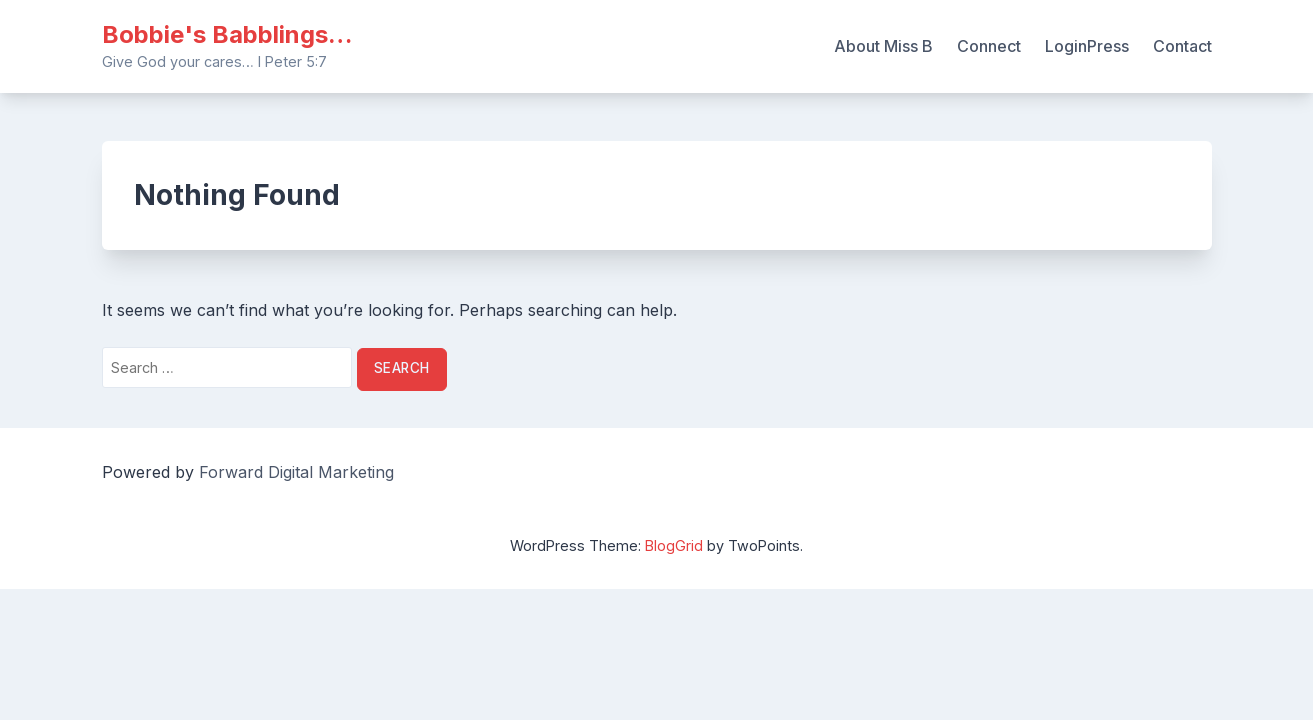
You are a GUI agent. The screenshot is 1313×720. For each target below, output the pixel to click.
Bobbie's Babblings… (227, 34)
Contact (1182, 46)
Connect (989, 46)
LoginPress (1087, 46)
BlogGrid (674, 545)
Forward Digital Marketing (296, 472)
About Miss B (883, 46)
